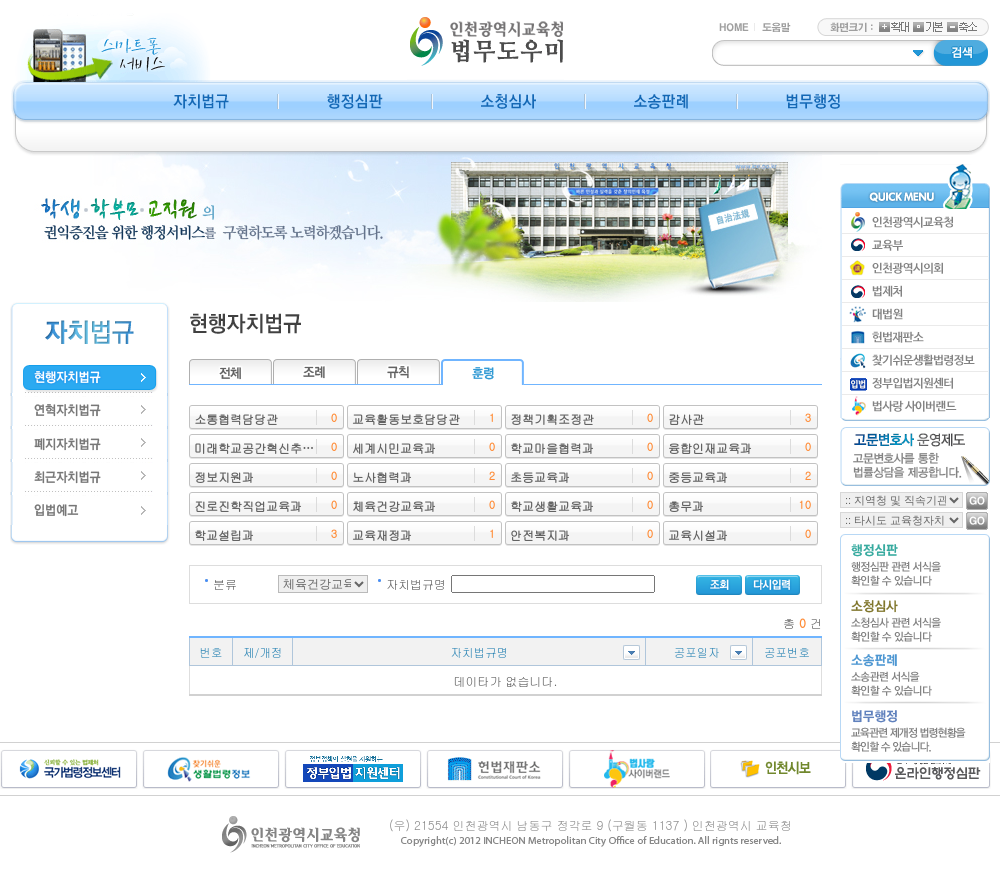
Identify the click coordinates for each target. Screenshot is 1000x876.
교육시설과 (698, 534)
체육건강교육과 (394, 505)
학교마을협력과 (552, 447)
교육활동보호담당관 (406, 418)
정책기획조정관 (552, 418)
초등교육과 (540, 476)
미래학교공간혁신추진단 (260, 447)
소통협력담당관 (236, 418)
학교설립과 (224, 534)
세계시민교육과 (394, 447)
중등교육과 (698, 476)
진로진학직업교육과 (248, 505)
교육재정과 (382, 534)
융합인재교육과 (710, 447)
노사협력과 (382, 476)
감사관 (686, 418)
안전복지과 (540, 534)
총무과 (686, 505)
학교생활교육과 (552, 505)
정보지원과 (224, 476)
